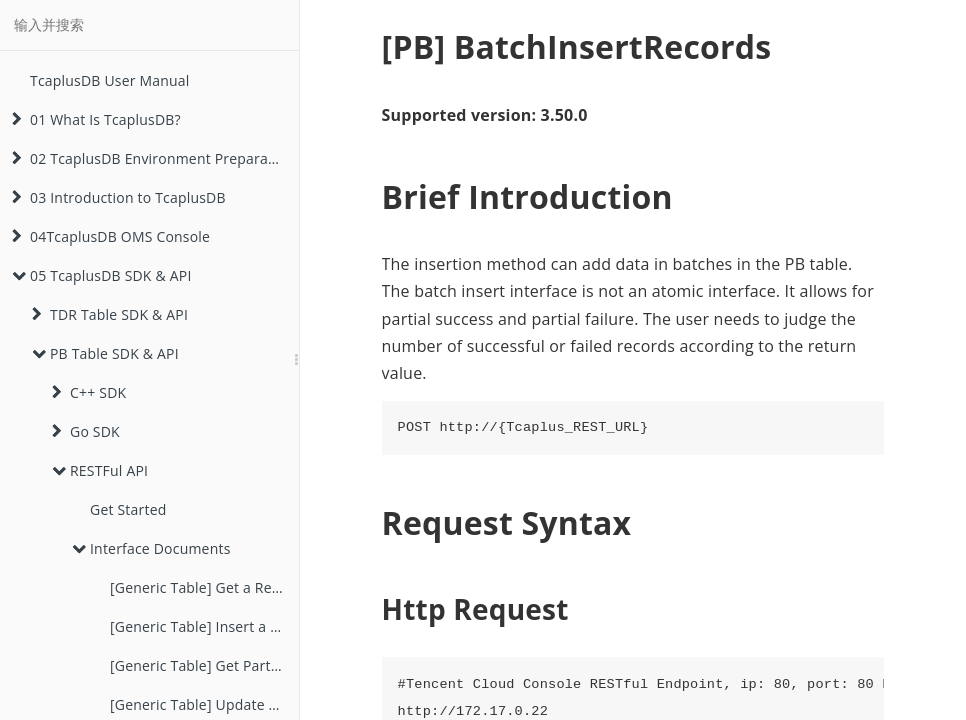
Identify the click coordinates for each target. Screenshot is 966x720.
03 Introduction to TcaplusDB (119, 197)
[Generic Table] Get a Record (204, 587)
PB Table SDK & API (105, 353)
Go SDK (86, 431)
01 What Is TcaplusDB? (96, 119)
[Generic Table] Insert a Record (204, 626)
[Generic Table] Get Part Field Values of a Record (204, 665)
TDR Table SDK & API (110, 314)
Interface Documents (151, 548)
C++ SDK (89, 392)
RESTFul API (100, 470)
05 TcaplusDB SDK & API (102, 275)
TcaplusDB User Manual (110, 80)
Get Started (128, 509)
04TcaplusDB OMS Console (111, 236)
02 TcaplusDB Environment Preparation (153, 158)
